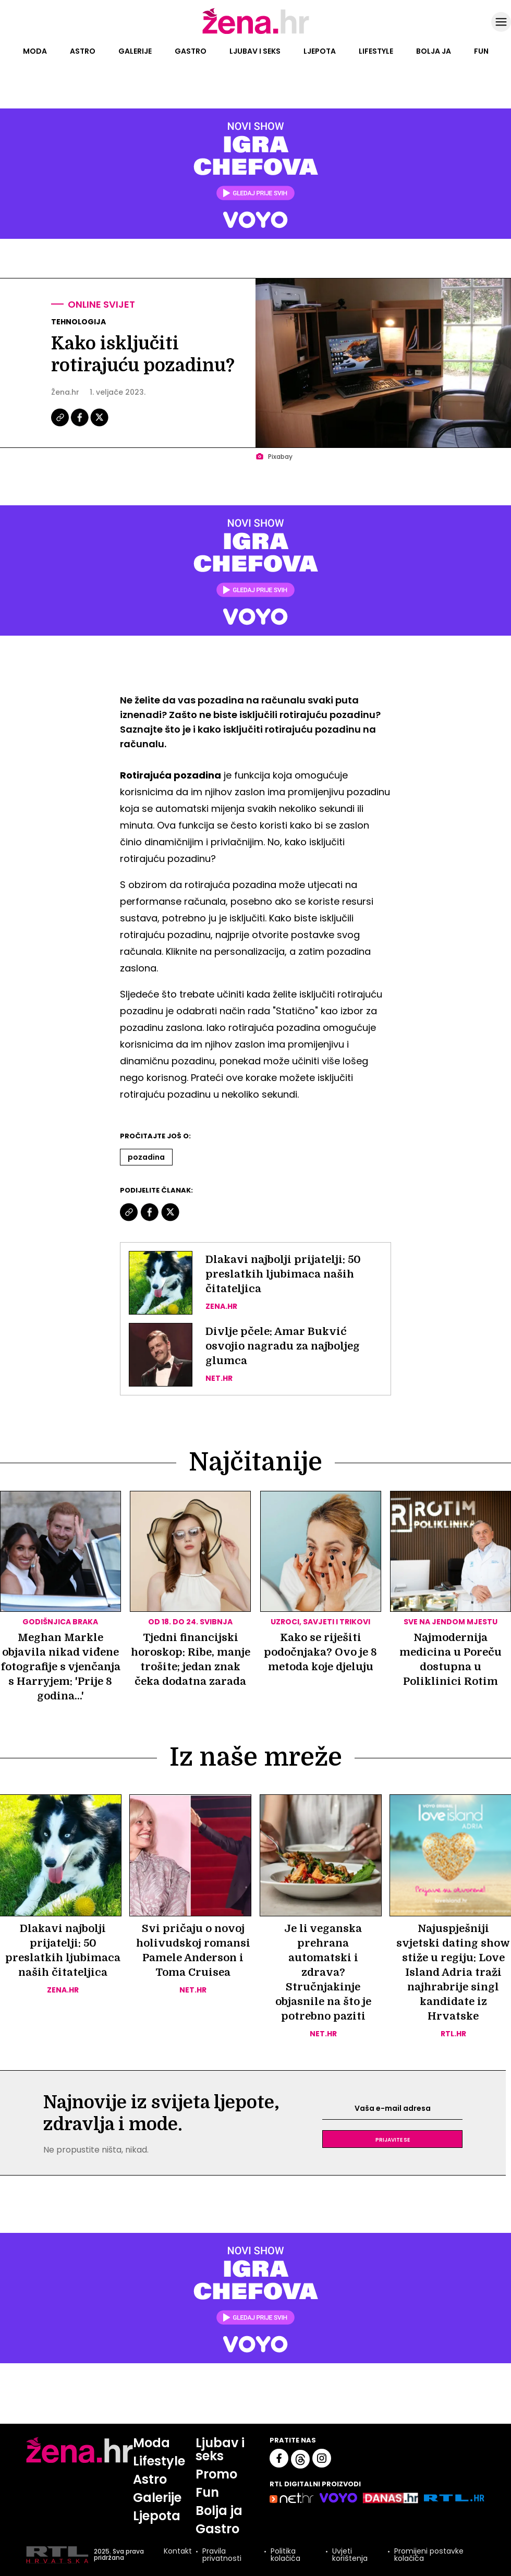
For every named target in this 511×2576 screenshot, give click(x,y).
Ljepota (319, 51)
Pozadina (146, 1157)
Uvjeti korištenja (350, 2554)
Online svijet (101, 304)
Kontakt (178, 2551)
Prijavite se (392, 2139)
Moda (35, 51)
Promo (216, 2474)
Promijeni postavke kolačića (429, 2554)
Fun (481, 51)
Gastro (190, 51)
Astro (82, 51)
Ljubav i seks (255, 51)
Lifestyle (376, 51)
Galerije (135, 51)
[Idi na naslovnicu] (255, 33)
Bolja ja (433, 51)
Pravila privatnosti (221, 2554)
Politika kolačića (285, 2554)
